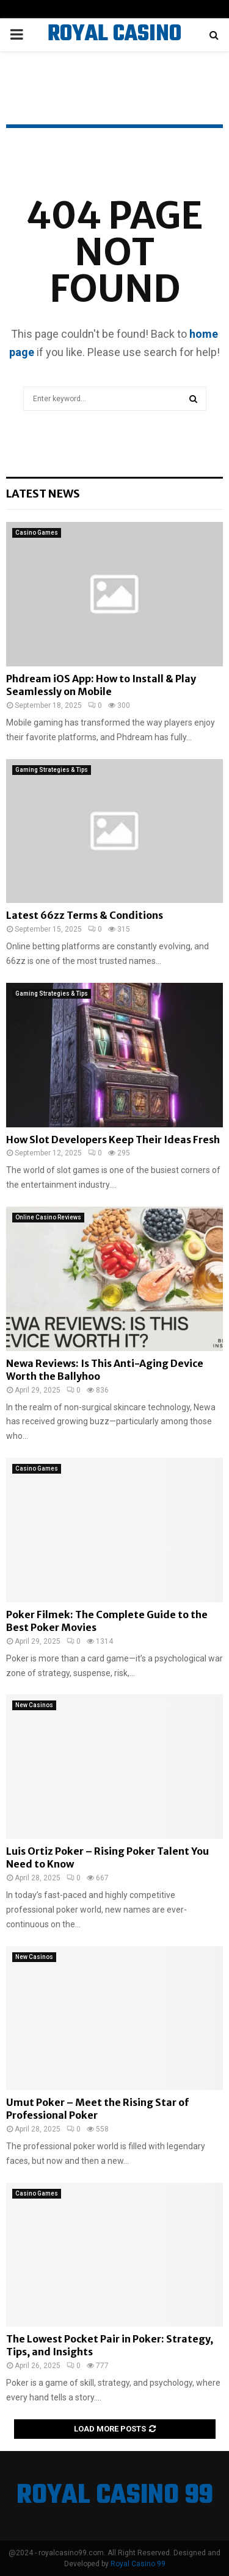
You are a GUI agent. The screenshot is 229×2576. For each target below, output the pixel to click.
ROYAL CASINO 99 (114, 50)
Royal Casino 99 (138, 2564)
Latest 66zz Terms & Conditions (84, 915)
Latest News (43, 494)
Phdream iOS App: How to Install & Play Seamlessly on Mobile (101, 685)
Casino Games (36, 532)
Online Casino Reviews (48, 1217)
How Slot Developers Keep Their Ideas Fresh (113, 1139)
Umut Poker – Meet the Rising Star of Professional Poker (97, 2108)
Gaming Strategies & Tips (51, 769)
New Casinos (34, 1705)
